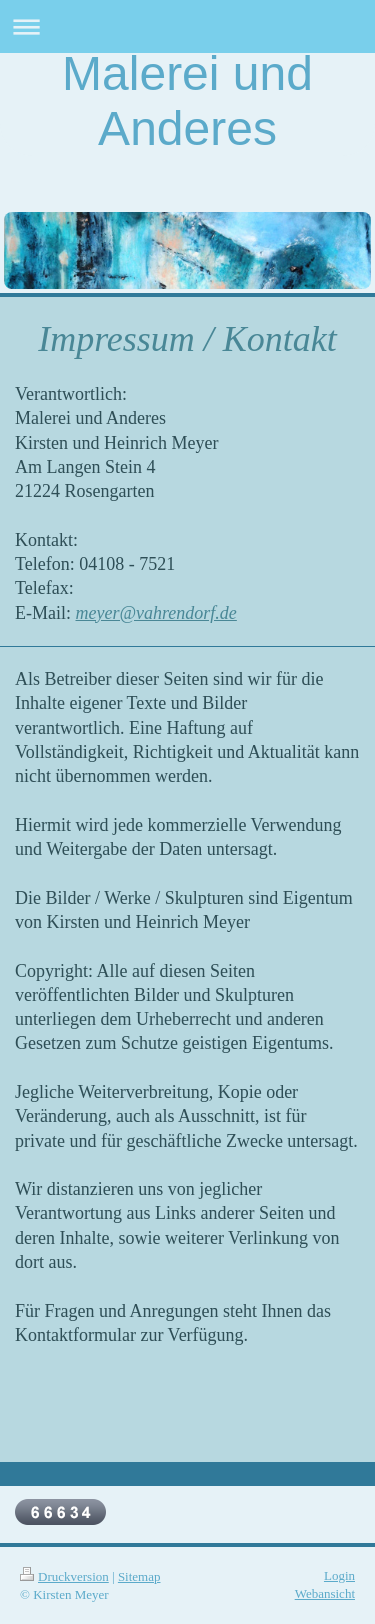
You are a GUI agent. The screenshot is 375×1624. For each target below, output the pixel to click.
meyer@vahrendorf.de (156, 613)
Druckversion (64, 1576)
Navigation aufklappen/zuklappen (187, 26)
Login (339, 1575)
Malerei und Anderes (187, 101)
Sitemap (139, 1576)
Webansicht (325, 1593)
